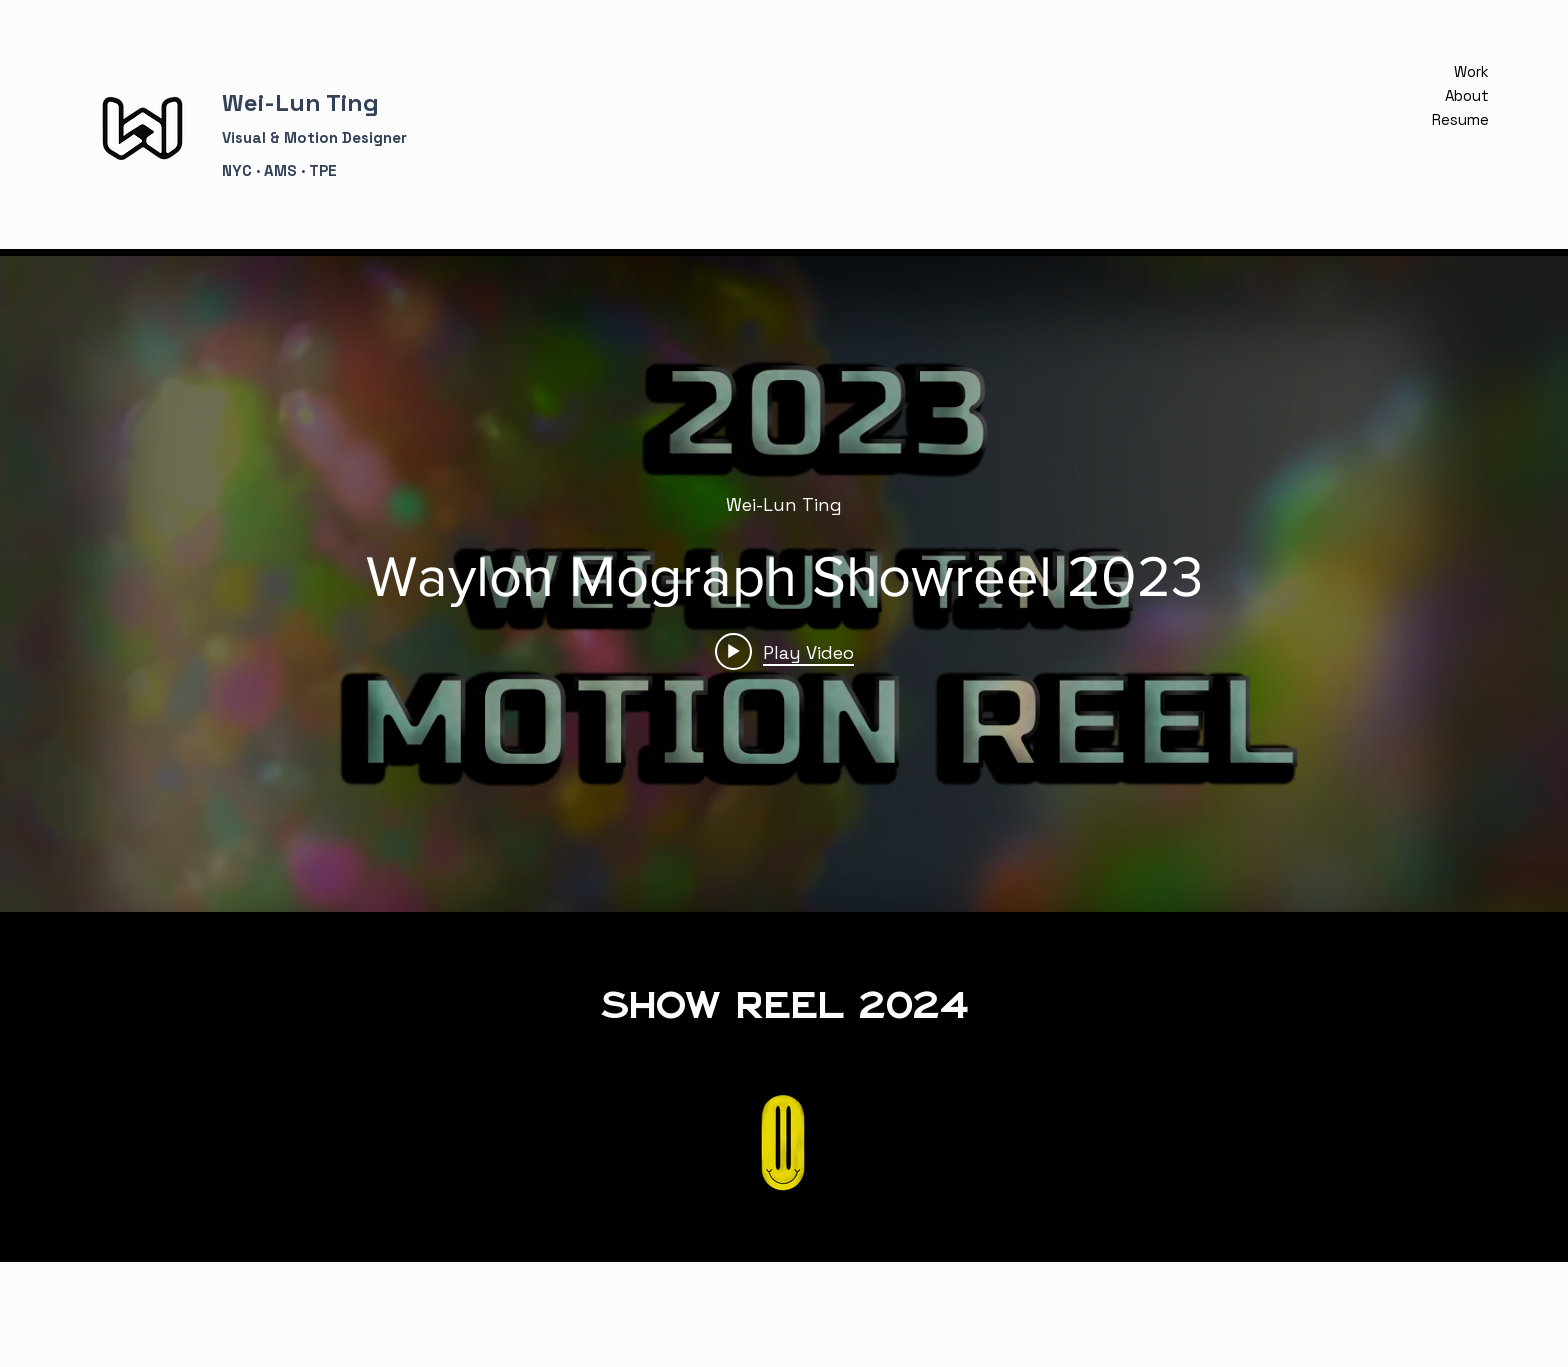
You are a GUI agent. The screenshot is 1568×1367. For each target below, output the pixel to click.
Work (1471, 71)
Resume (1465, 119)
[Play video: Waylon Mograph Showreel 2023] (784, 652)
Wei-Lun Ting (300, 102)
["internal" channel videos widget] (784, 584)
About (1467, 95)
